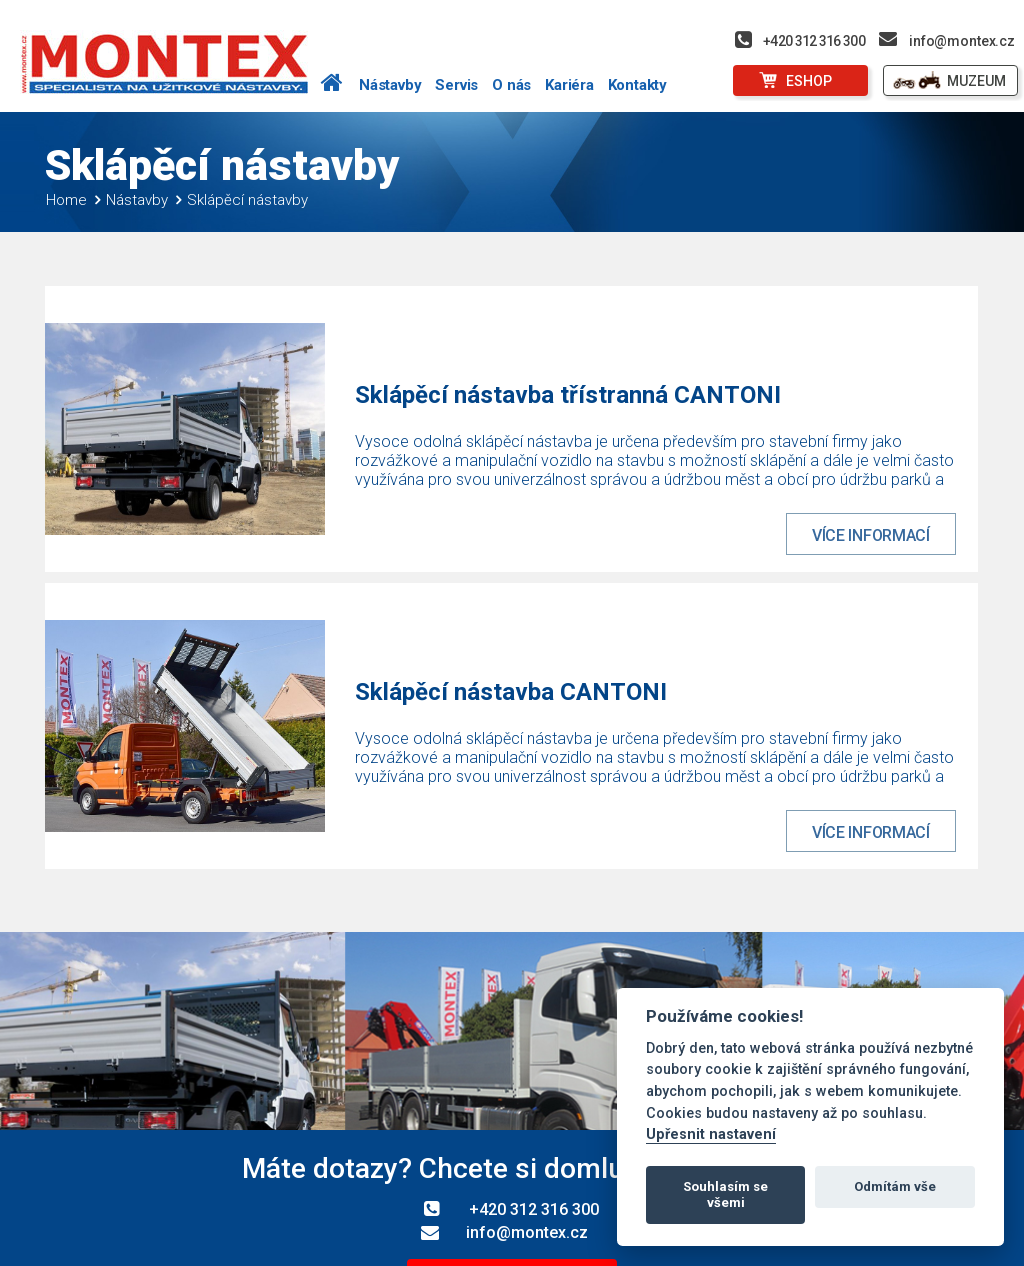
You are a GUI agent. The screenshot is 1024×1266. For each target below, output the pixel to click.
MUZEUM (976, 81)
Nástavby (390, 85)
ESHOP (809, 81)
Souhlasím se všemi (725, 1194)
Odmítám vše (895, 1186)
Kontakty (637, 85)
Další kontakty (512, 1147)
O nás (511, 85)
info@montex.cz (962, 41)
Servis (456, 85)
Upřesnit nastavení (711, 1134)
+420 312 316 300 (814, 41)
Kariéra (569, 85)
